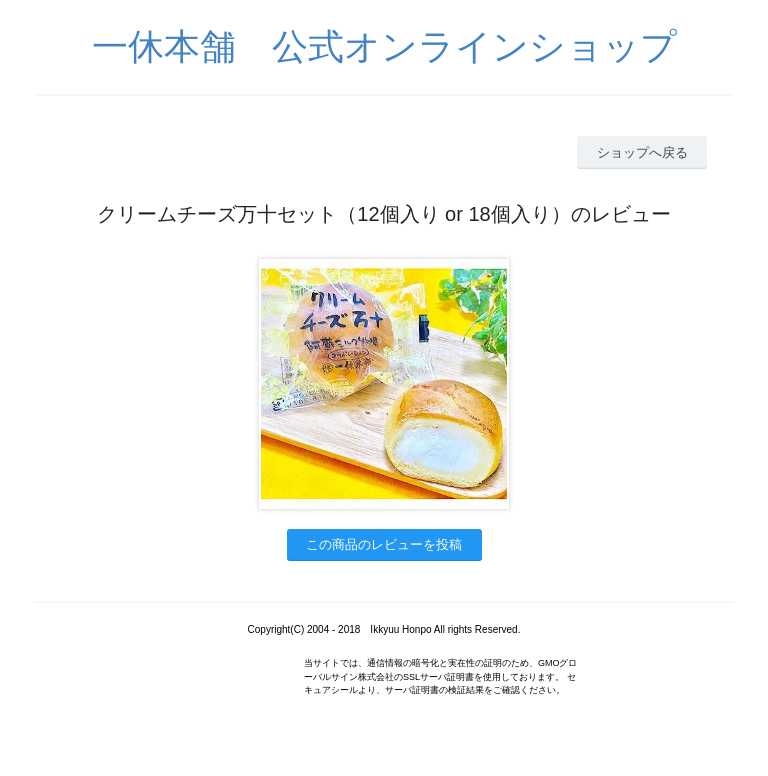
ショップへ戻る (642, 152)
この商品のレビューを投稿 (384, 544)
